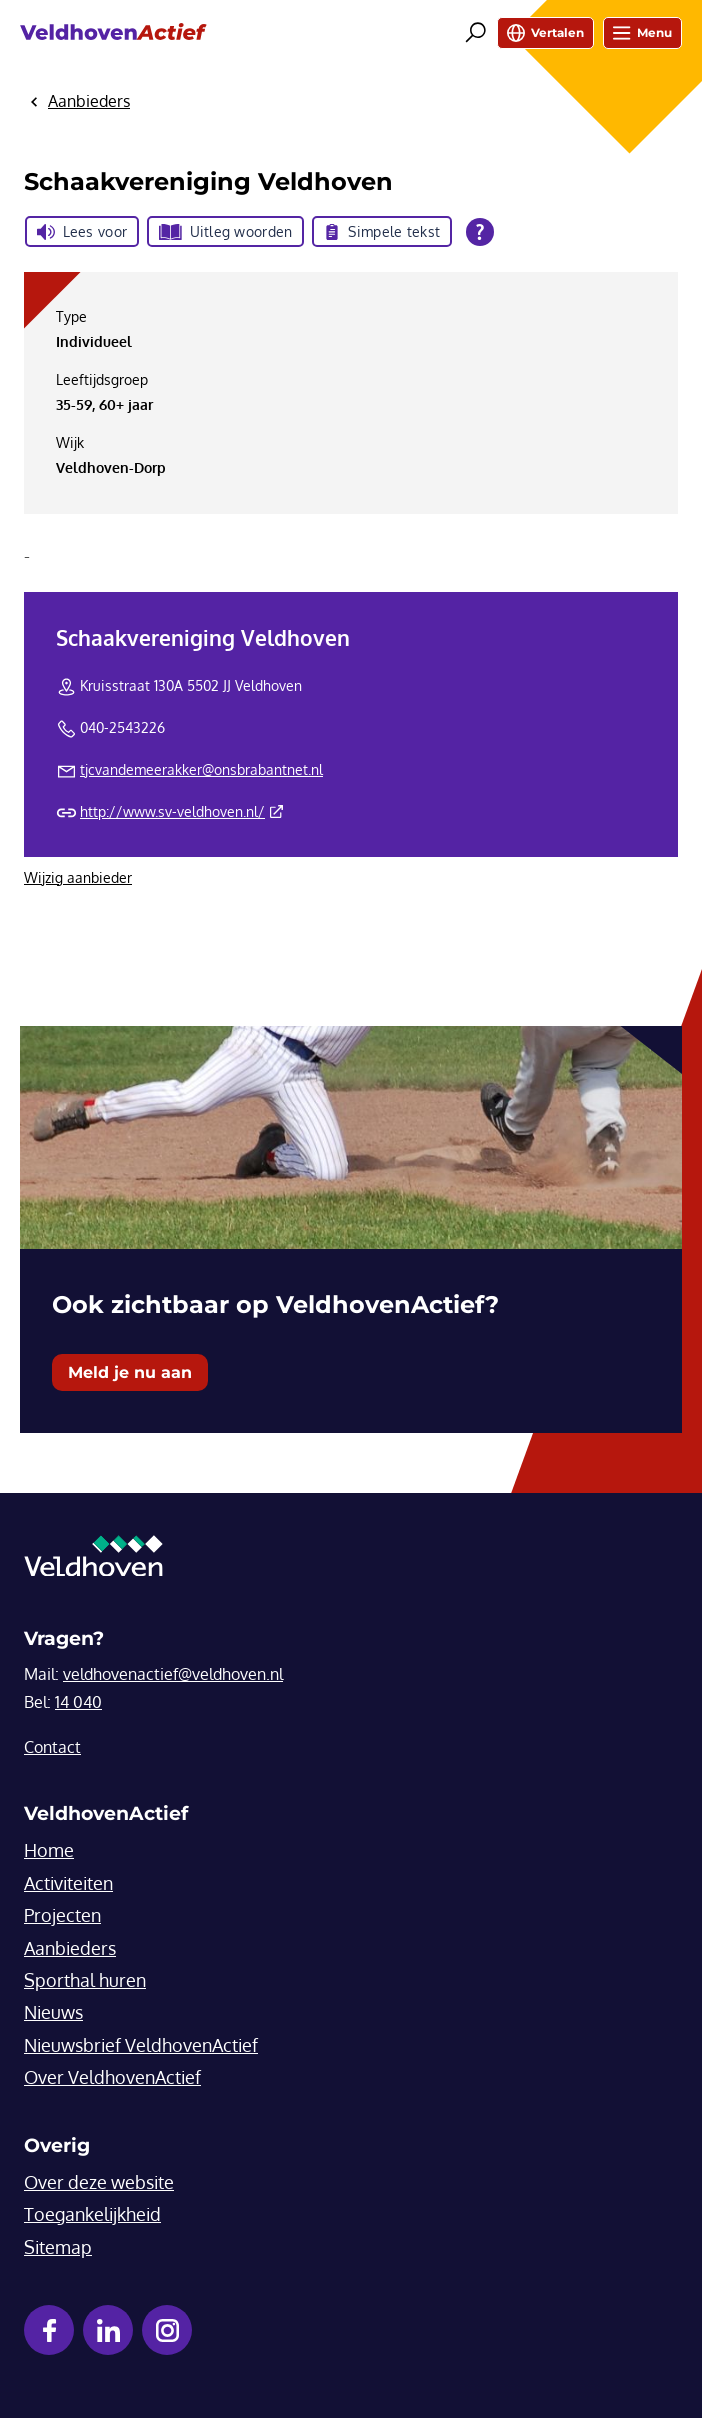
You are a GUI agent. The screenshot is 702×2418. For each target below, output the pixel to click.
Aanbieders (70, 1948)
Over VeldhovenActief (112, 2077)
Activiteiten (68, 1883)
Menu (642, 33)
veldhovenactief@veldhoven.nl (173, 1674)
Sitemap (58, 2247)
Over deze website (99, 2182)
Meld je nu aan (130, 1372)
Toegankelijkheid (92, 2214)
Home (49, 1850)
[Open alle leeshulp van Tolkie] (480, 232)
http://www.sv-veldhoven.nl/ (181, 811)
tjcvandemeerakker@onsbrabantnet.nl (201, 769)
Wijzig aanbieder (78, 877)
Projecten (62, 1915)
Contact (52, 1747)
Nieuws (53, 2012)
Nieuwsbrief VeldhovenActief (141, 2045)
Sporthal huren (85, 1980)
